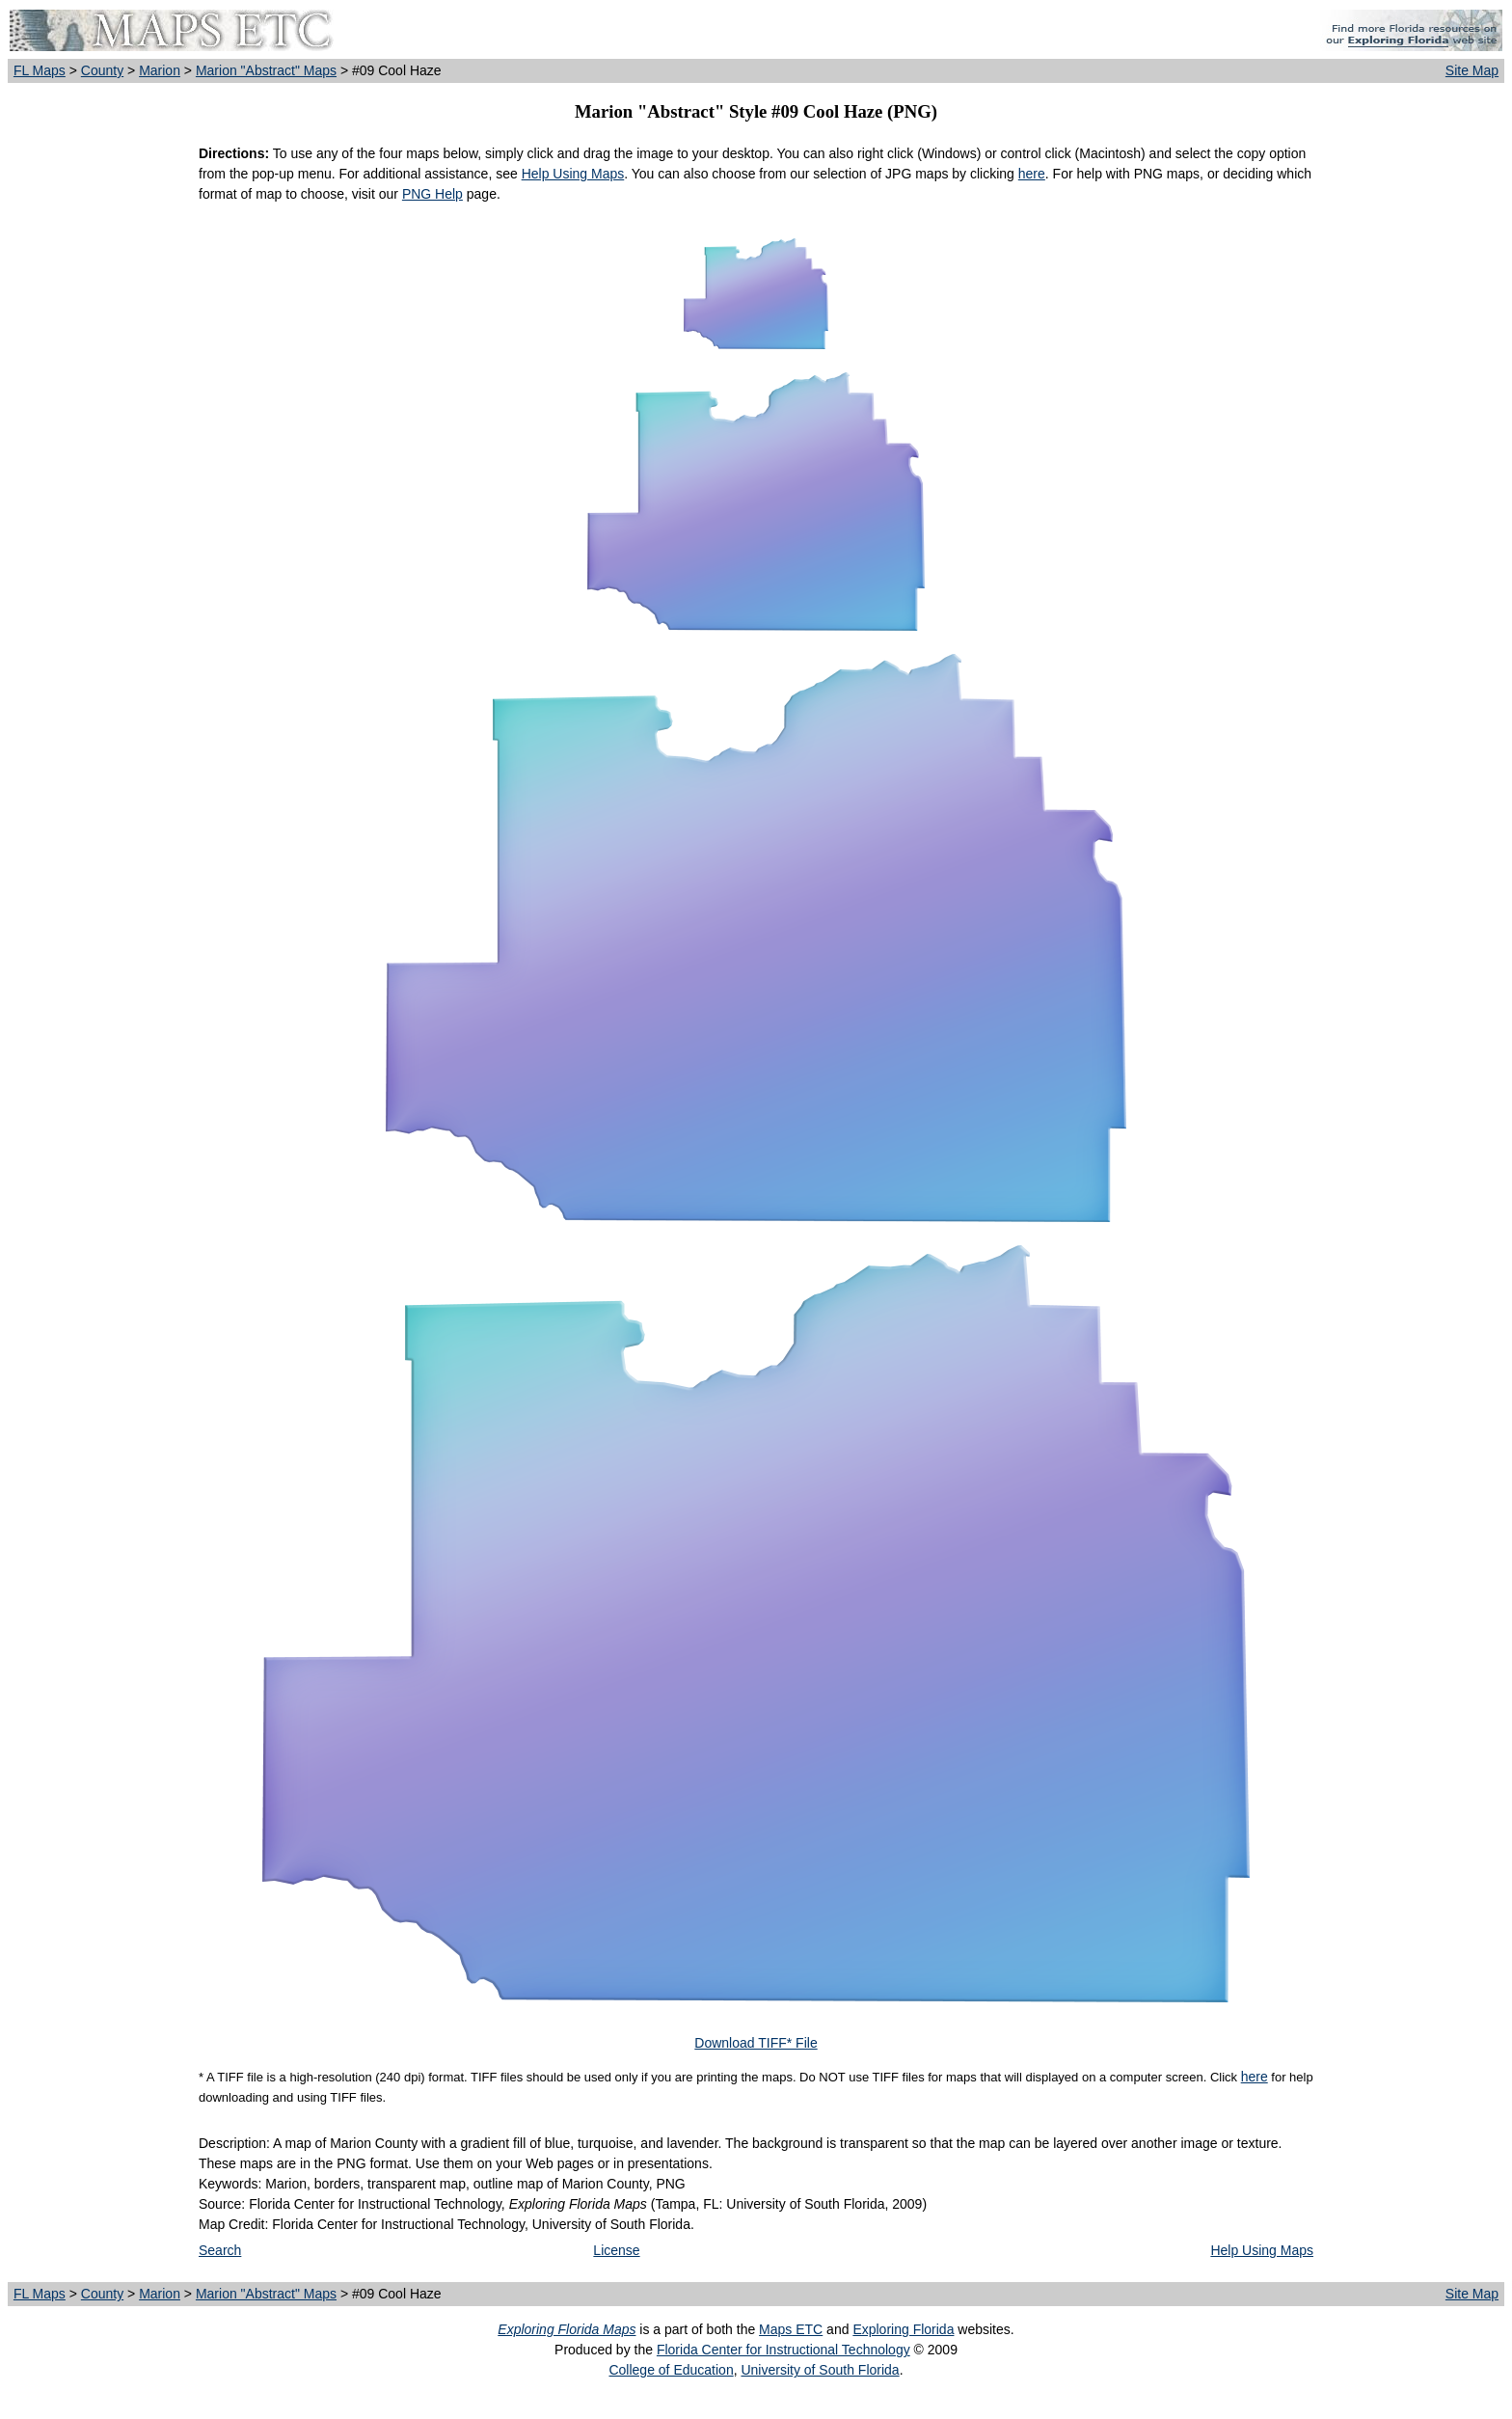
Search (220, 2250)
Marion (159, 70)
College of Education (670, 2370)
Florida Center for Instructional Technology (783, 2349)
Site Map (1471, 70)
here (1031, 173)
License (616, 2250)
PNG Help (432, 194)
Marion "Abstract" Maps (266, 70)
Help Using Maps (573, 173)
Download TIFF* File (755, 2043)
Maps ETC (791, 2329)
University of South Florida (820, 2370)
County (102, 70)
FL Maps (40, 70)
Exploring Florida (903, 2329)
